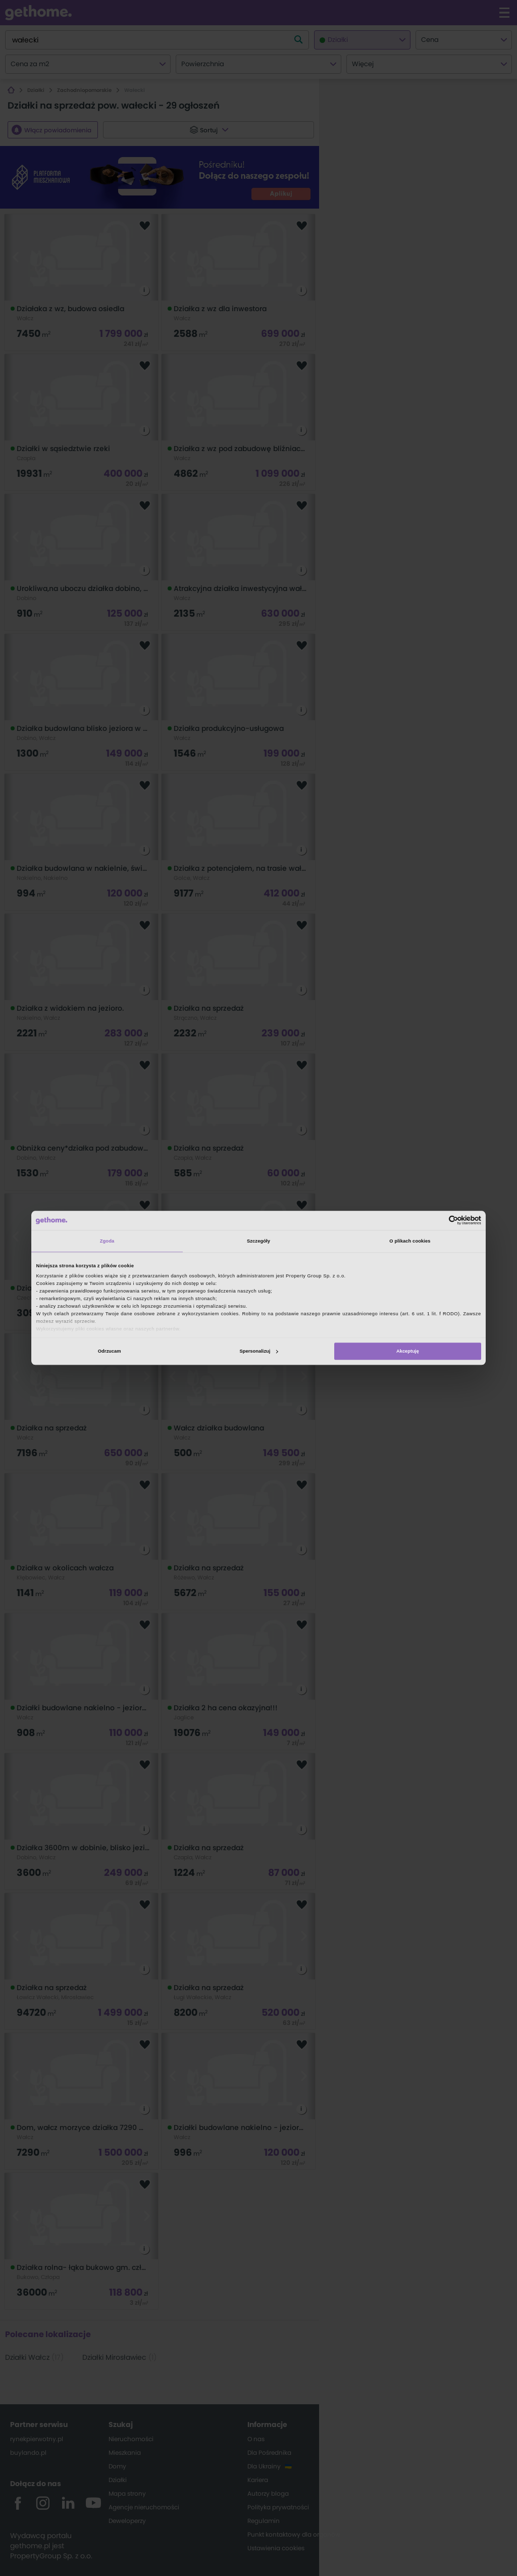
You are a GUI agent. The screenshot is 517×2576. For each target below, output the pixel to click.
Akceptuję (407, 1351)
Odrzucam (109, 1351)
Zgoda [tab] (107, 1241)
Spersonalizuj (259, 1351)
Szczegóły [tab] (258, 1241)
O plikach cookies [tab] (409, 1241)
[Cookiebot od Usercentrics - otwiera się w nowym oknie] (437, 1220)
